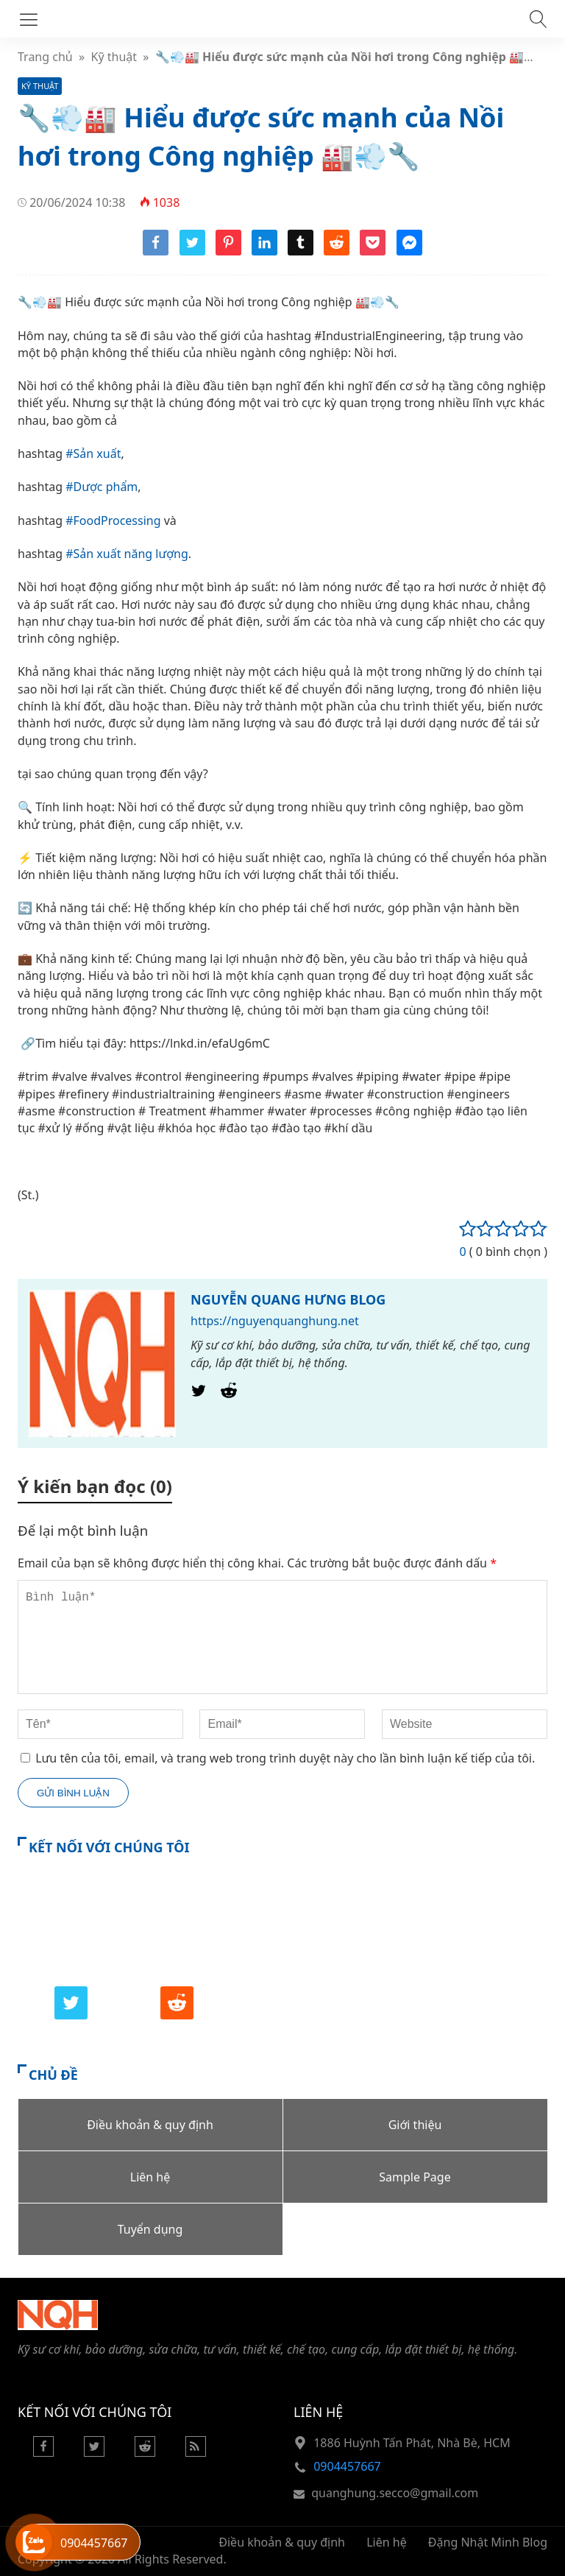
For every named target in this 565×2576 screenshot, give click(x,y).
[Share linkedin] (264, 251)
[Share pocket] (372, 251)
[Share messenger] (409, 251)
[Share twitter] (192, 251)
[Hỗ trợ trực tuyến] (33, 2542)
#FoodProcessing (112, 520)
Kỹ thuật (114, 57)
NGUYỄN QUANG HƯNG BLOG (288, 1299)
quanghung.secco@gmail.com (394, 2493)
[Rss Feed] (195, 2452)
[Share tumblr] (300, 251)
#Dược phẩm (101, 487)
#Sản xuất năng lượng (126, 554)
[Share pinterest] (228, 251)
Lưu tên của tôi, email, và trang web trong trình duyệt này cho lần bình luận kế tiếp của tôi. (285, 1758)
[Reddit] (229, 1394)
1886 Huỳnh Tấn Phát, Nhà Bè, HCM (412, 2443)
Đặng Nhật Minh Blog (487, 2542)
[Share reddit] (336, 251)
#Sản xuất (93, 453)
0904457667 (347, 2466)
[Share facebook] (155, 251)
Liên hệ (386, 2542)
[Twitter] (199, 1394)
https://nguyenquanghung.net (275, 1321)
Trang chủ (45, 57)
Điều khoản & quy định (281, 2542)
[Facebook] (43, 2452)
